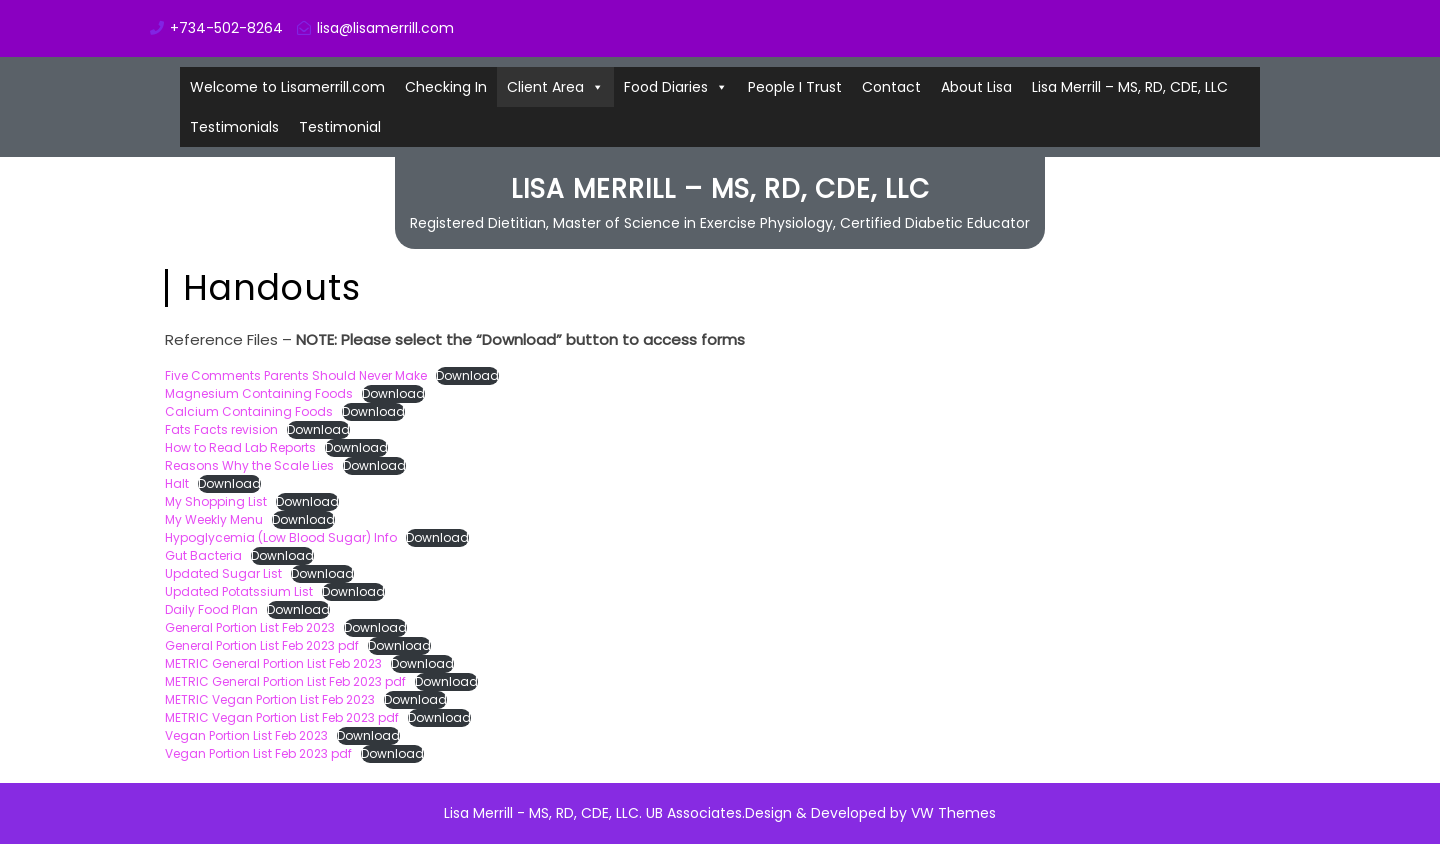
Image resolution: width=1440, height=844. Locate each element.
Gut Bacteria (203, 555)
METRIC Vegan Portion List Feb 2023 (270, 699)
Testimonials (234, 127)
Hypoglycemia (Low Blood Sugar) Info (281, 537)
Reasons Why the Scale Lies (249, 465)
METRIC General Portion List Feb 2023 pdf (285, 681)
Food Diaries (666, 87)
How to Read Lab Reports (240, 447)
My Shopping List (216, 501)
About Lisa (976, 87)
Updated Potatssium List (239, 591)
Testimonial (340, 127)
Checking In (446, 87)
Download (467, 375)
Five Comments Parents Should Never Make (296, 375)
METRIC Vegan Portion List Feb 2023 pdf (282, 717)
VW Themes (951, 813)
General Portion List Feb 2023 (250, 627)
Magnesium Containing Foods (259, 393)
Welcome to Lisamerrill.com (287, 87)
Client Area (545, 87)
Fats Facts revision (221, 429)
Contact (891, 87)
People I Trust (795, 87)
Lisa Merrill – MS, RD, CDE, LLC (1130, 87)
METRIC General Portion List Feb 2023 (273, 663)
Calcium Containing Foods (249, 411)
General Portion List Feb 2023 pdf (262, 645)
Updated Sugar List (223, 573)
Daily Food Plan (211, 609)
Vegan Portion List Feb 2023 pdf (258, 753)
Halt (177, 483)
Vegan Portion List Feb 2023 (246, 735)
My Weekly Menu (214, 519)
